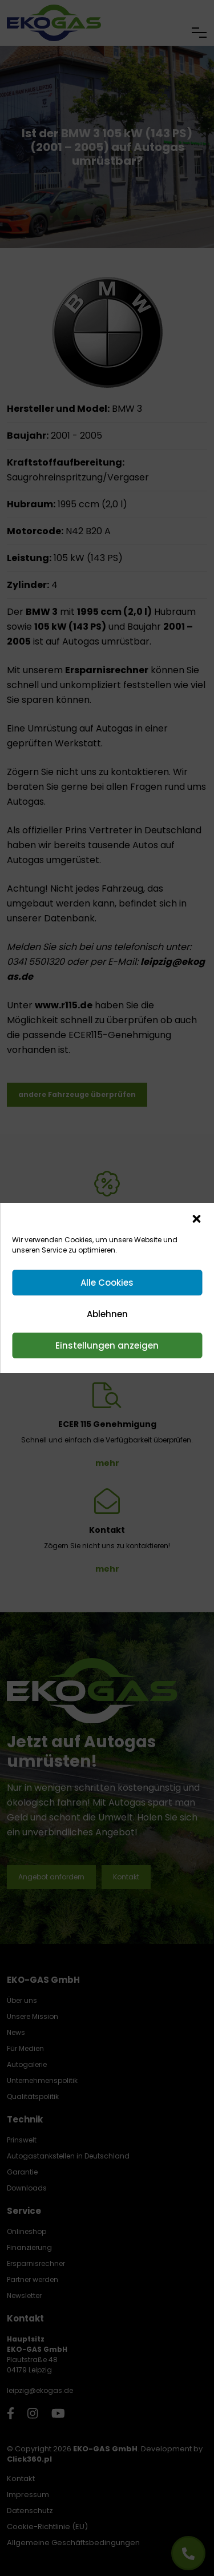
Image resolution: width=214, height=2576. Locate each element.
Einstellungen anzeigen (107, 1345)
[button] (196, 1217)
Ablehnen (107, 1314)
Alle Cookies (107, 1283)
